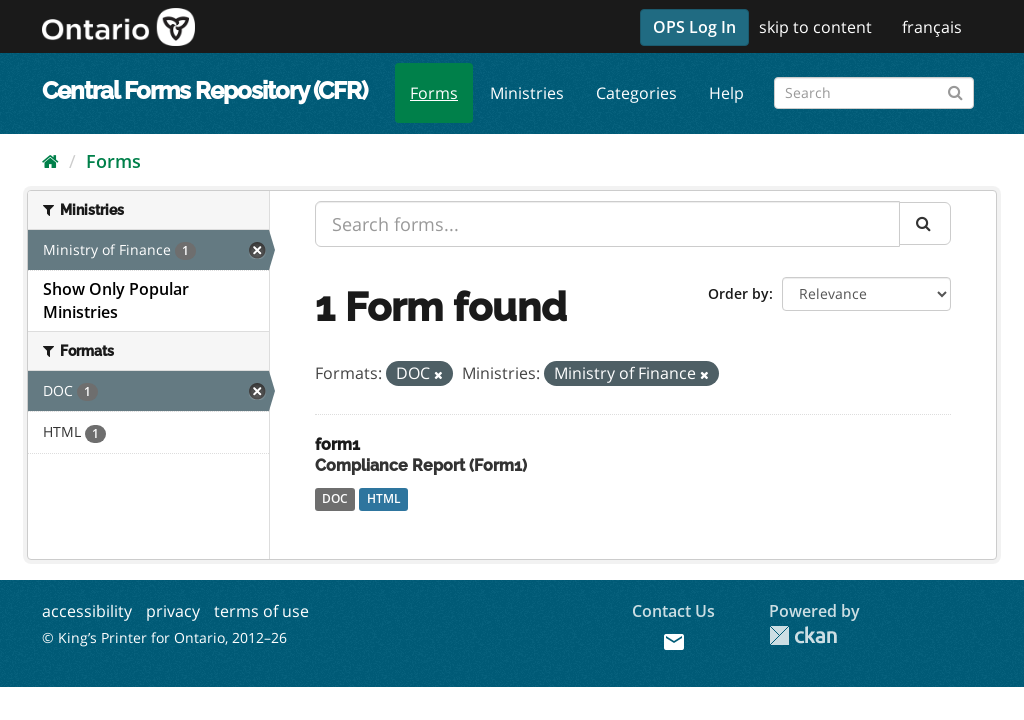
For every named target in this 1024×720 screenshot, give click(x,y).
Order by (738, 293)
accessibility (87, 611)
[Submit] (955, 89)
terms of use (261, 611)
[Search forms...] (607, 224)
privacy (173, 611)
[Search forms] (874, 93)
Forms (434, 93)
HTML (384, 498)
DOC (335, 498)
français (932, 27)
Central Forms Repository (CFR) (204, 90)
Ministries (527, 93)
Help (726, 93)
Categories (636, 93)
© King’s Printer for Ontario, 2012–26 (164, 637)
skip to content (815, 27)
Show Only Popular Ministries (116, 300)
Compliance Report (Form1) (421, 465)
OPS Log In (694, 27)
